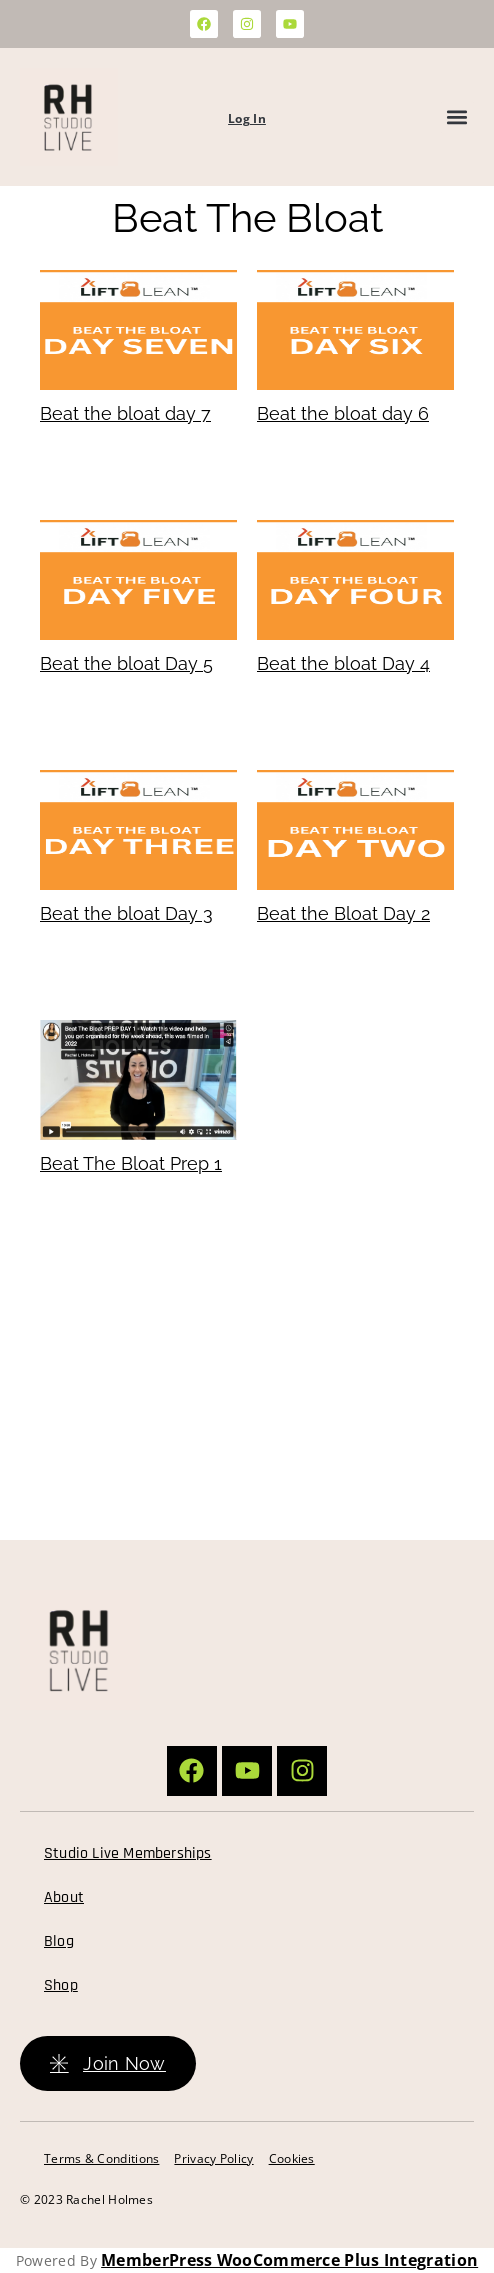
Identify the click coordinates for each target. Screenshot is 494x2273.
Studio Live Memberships (128, 1853)
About (64, 1897)
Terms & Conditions (101, 2158)
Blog (59, 1941)
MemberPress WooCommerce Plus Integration (289, 2260)
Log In (247, 118)
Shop (61, 1985)
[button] (457, 117)
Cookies (292, 2158)
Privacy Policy (213, 2158)
